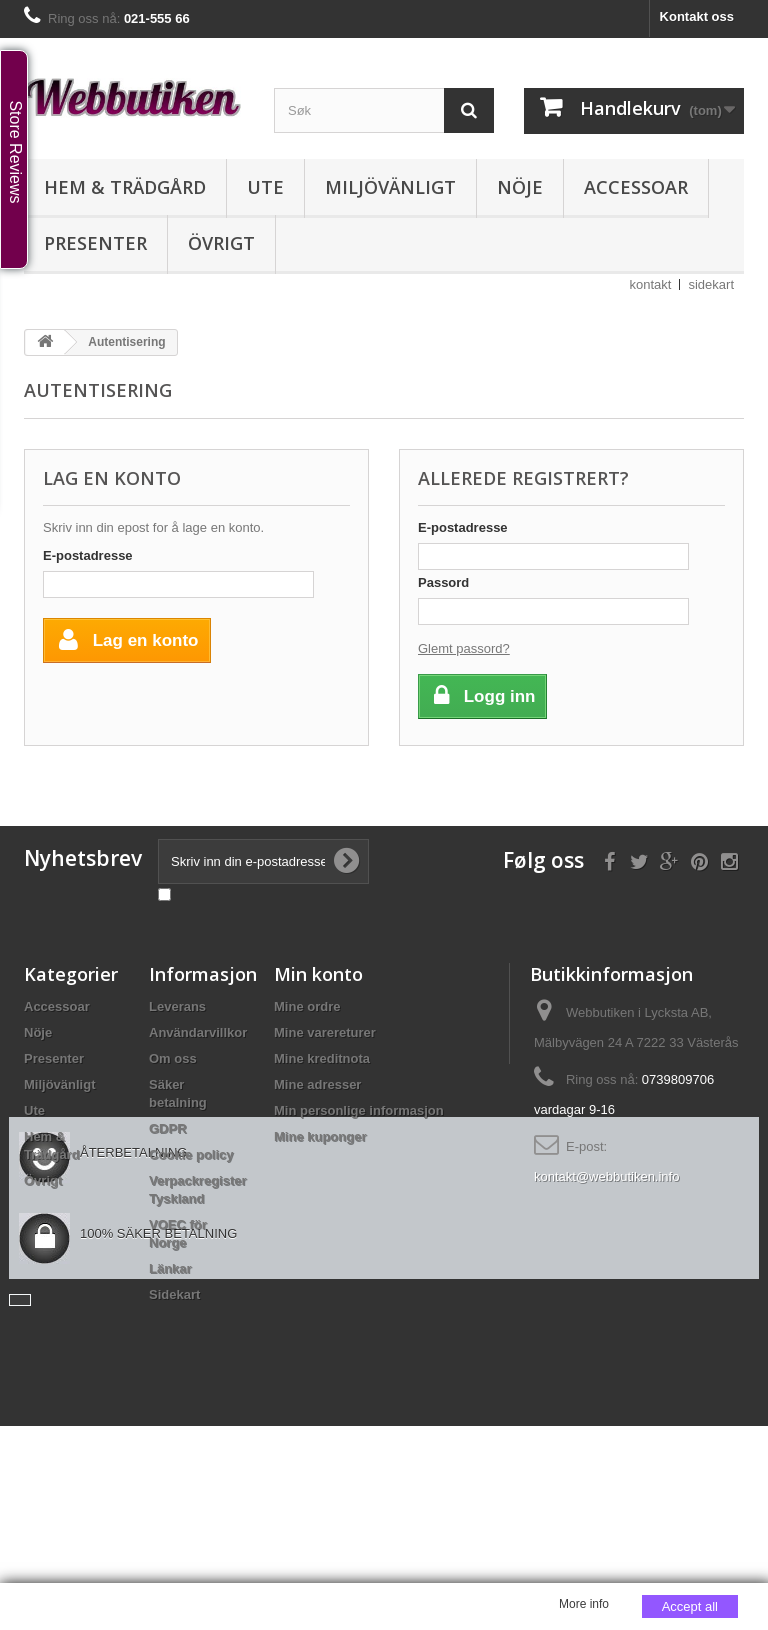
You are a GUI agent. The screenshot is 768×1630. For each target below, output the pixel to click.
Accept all (690, 1606)
